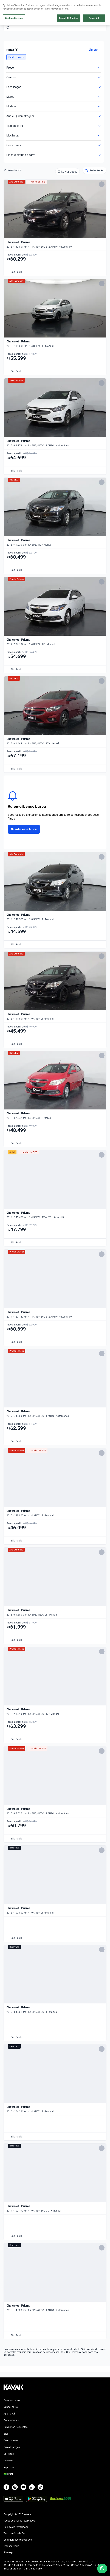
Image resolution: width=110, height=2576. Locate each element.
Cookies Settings (14, 18)
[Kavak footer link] (13, 2389)
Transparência (11, 2546)
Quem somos (11, 2440)
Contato (8, 2460)
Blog (6, 2433)
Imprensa (9, 2467)
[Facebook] (6, 2487)
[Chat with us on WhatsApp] (102, 2568)
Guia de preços (12, 2447)
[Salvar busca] (67, 171)
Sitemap (8, 2552)
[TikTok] (40, 2487)
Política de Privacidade (16, 2527)
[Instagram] (15, 2487)
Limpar (93, 49)
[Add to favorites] (102, 184)
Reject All (94, 18)
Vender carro (11, 2406)
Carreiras (9, 2453)
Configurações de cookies (18, 2539)
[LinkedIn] (32, 2487)
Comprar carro (12, 2400)
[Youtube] (23, 2487)
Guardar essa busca (24, 829)
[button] (16, 57)
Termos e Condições (15, 2533)
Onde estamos (11, 2420)
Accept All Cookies (68, 18)
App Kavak (9, 2413)
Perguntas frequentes (15, 2427)
